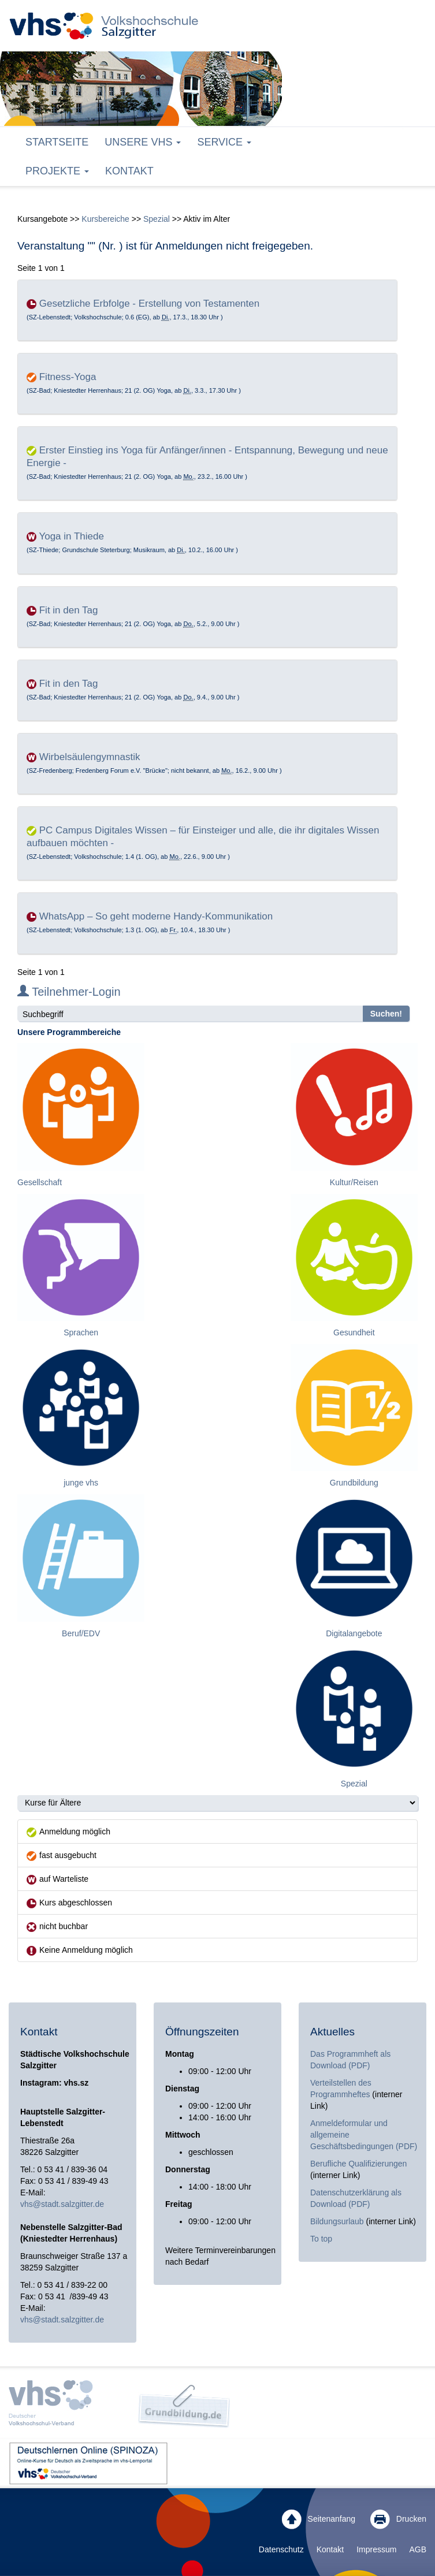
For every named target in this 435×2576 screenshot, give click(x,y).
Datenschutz (281, 2549)
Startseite (56, 142)
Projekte (57, 171)
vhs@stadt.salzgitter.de (62, 2204)
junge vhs (81, 1482)
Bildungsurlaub (337, 2221)
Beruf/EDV (81, 1633)
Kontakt (129, 171)
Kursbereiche (105, 219)
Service (224, 142)
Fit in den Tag (68, 610)
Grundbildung (354, 1482)
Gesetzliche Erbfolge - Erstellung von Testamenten (149, 303)
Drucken (398, 2519)
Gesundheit (354, 1332)
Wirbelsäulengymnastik (89, 756)
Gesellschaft (39, 1182)
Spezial (156, 219)
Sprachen (81, 1332)
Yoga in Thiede (71, 536)
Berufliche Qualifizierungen (358, 2163)
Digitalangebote (354, 1633)
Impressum (376, 2549)
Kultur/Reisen (354, 1182)
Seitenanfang (318, 2519)
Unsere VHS (143, 142)
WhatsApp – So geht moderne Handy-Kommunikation (156, 916)
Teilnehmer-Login (69, 991)
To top (321, 2238)
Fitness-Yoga (67, 376)
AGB (417, 2549)
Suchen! (386, 1013)
